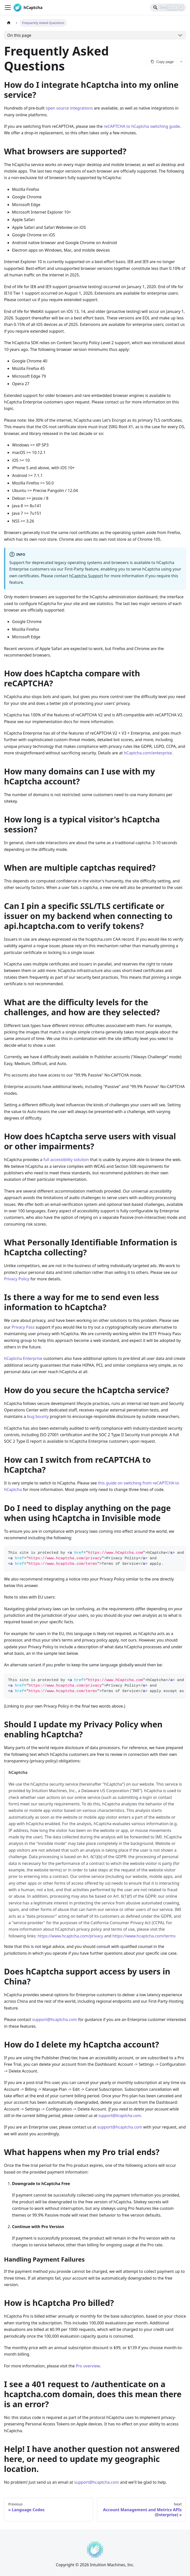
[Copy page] (162, 62)
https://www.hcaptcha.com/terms (144, 1936)
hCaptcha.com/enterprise (148, 753)
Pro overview (88, 2366)
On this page (19, 35)
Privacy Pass (23, 1327)
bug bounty (38, 1416)
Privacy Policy (16, 1279)
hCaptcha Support (86, 576)
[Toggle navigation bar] (8, 7)
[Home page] (9, 23)
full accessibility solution (66, 1159)
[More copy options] (181, 62)
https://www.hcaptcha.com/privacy (70, 1936)
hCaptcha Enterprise (23, 1358)
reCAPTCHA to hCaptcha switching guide (142, 126)
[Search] (168, 8)
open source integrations (69, 108)
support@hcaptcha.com (54, 2019)
